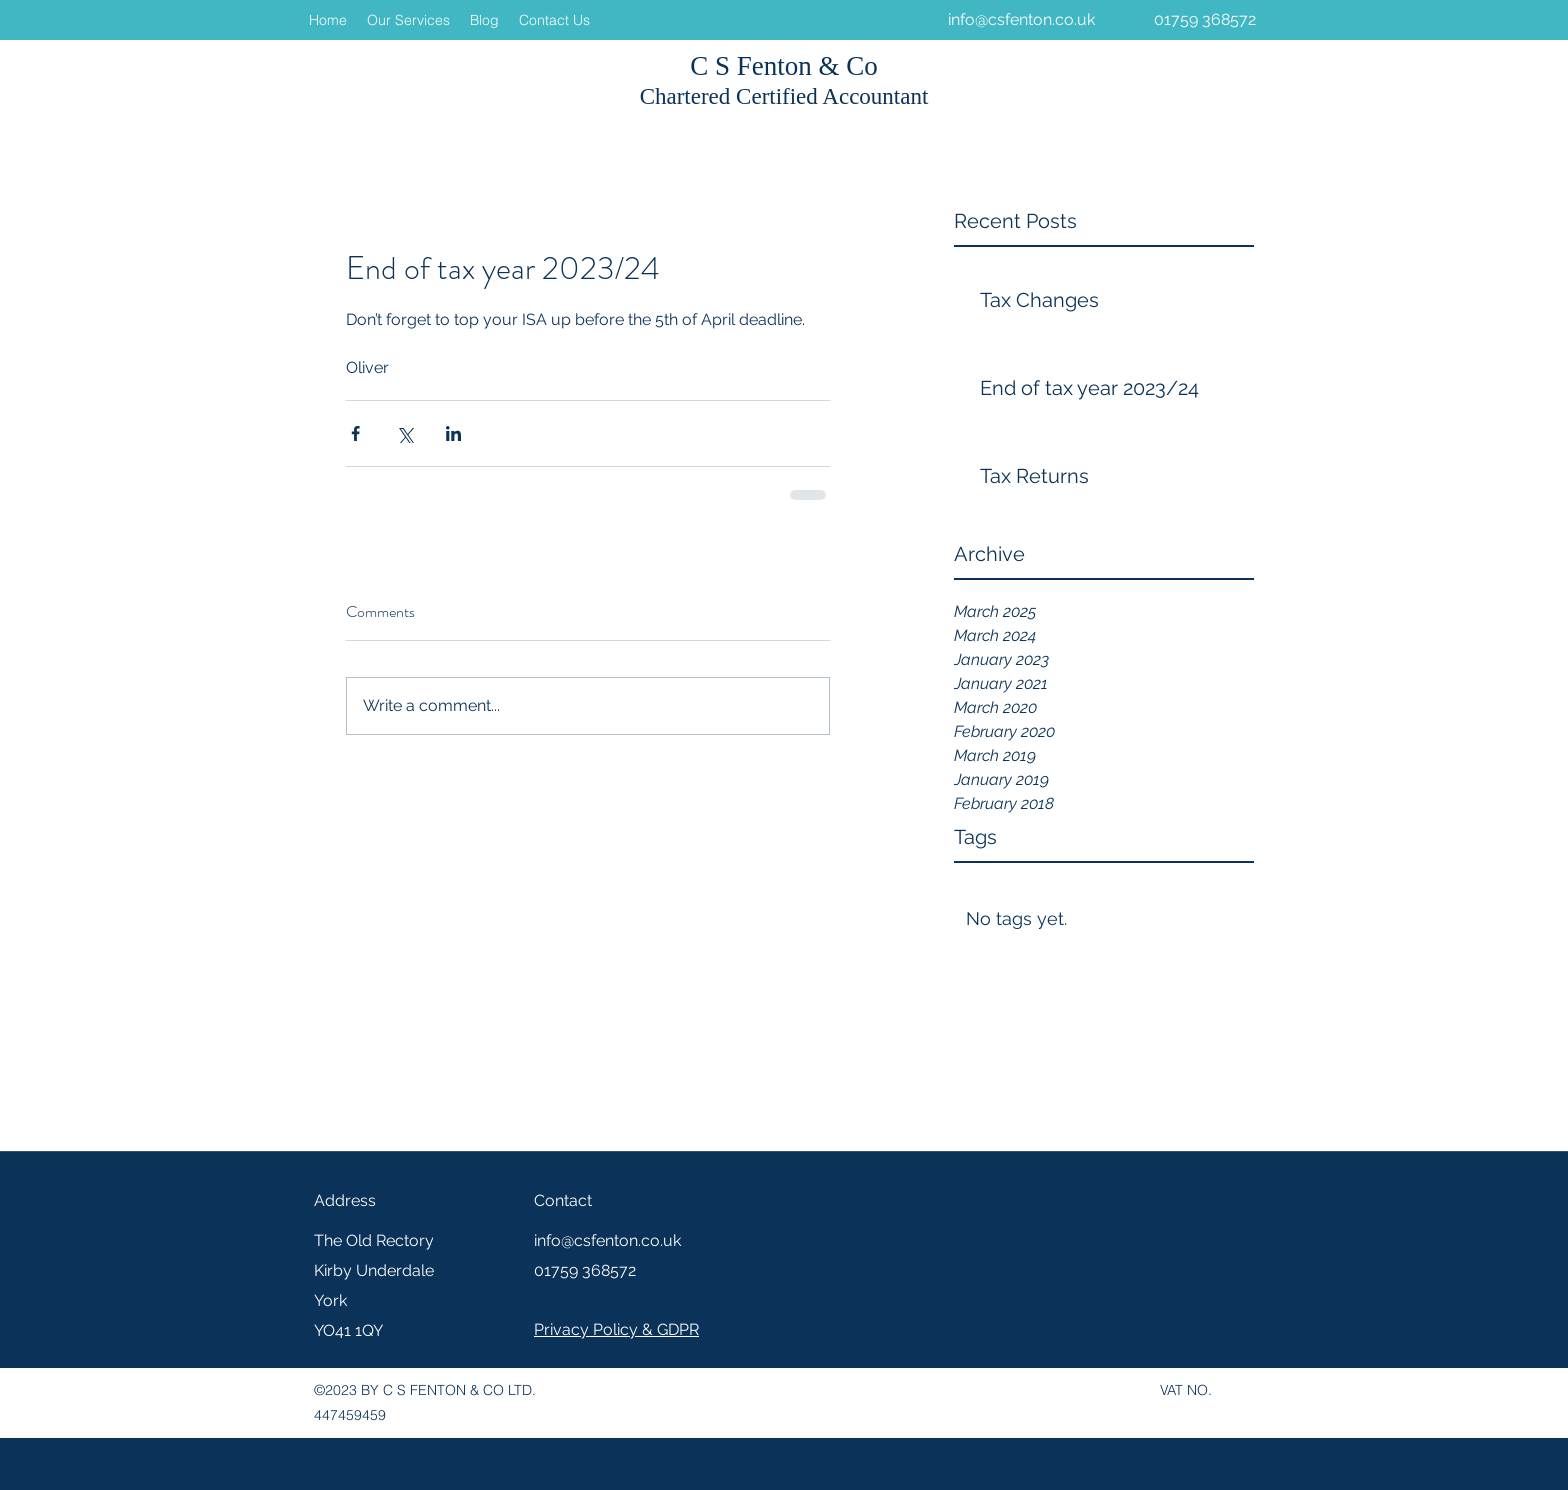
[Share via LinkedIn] (453, 433)
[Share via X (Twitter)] (404, 433)
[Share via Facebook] (355, 433)
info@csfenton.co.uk (1021, 19)
